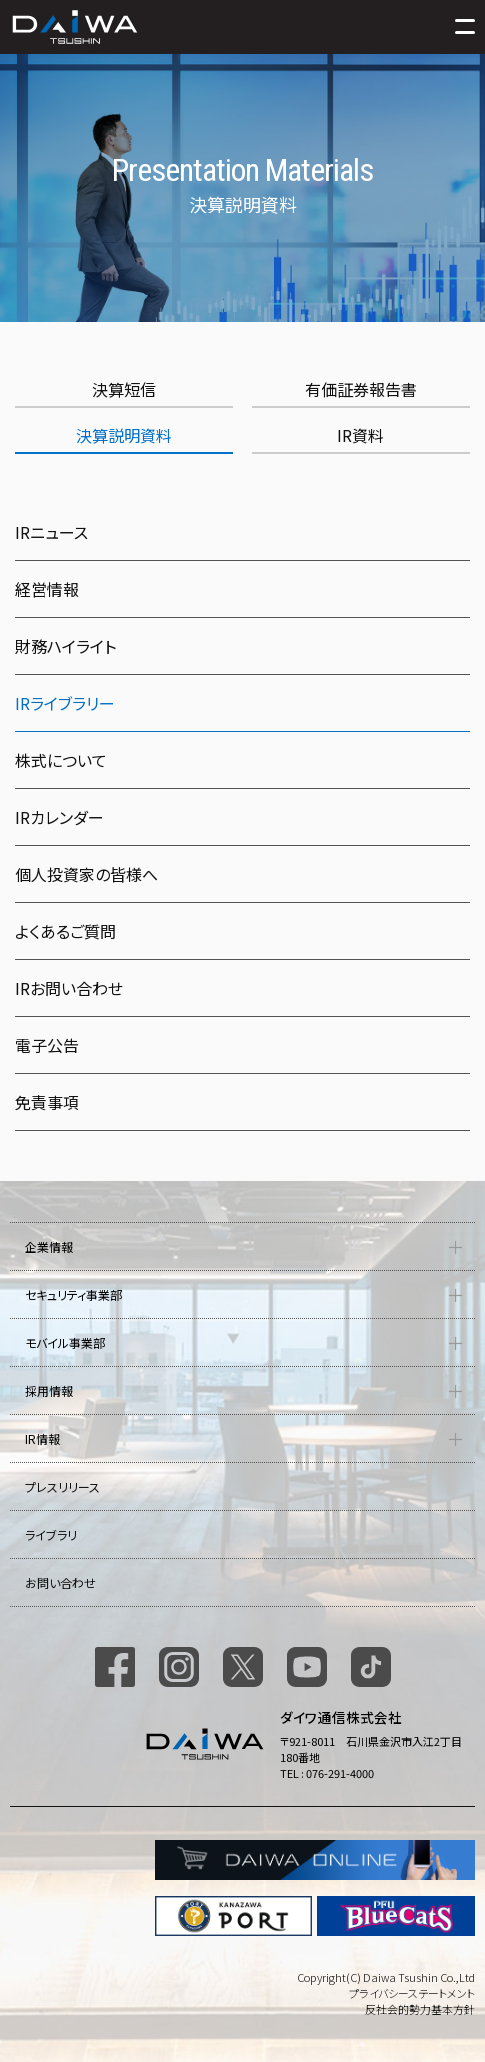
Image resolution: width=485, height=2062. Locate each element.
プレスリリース (62, 1486)
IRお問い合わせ (69, 988)
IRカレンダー (59, 817)
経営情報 (47, 589)
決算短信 (124, 389)
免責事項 (47, 1102)
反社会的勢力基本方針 (420, 2009)
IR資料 (360, 435)
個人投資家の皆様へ (86, 874)
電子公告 (47, 1045)
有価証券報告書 (361, 389)
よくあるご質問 (65, 931)
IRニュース (51, 532)
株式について (61, 760)
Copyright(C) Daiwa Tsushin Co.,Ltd (386, 1977)
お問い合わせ (60, 1582)
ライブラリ (51, 1534)
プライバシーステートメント (412, 1993)
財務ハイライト (65, 646)
